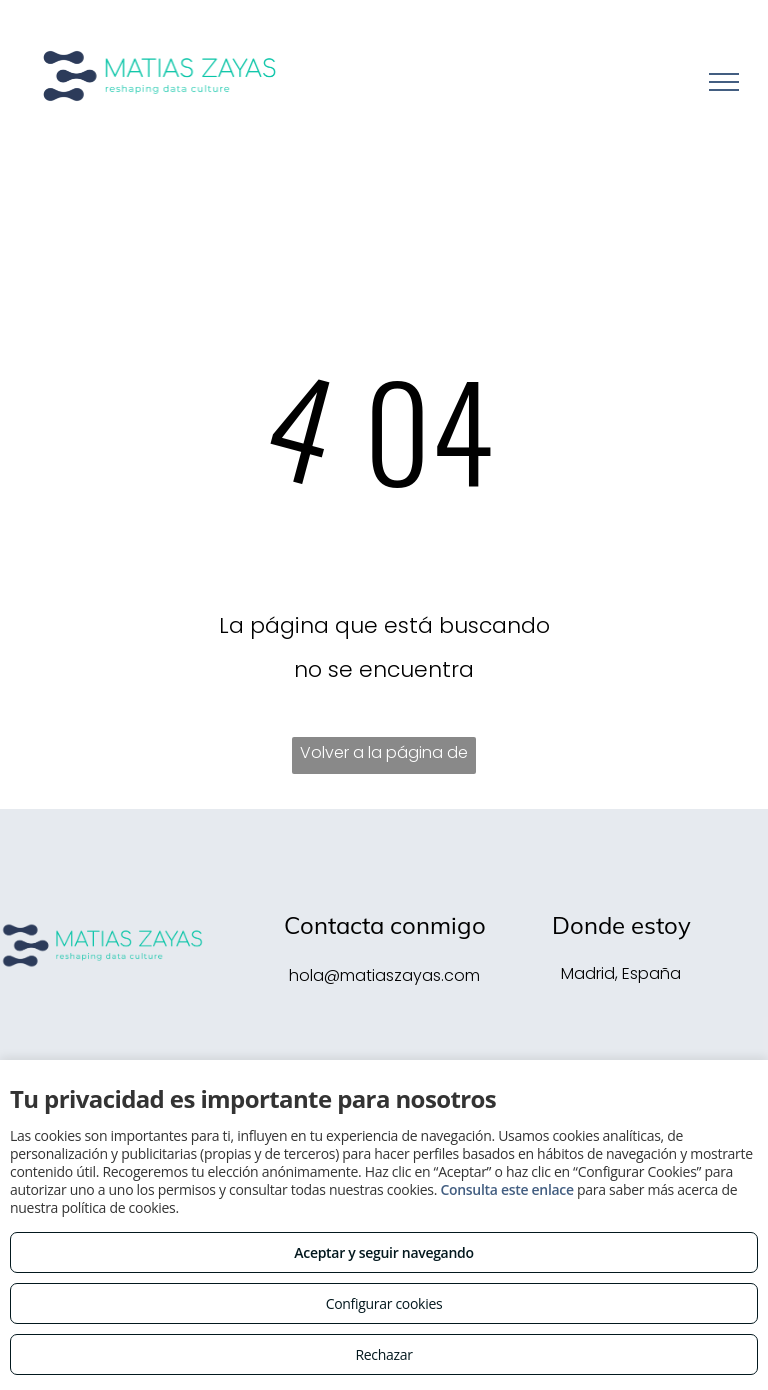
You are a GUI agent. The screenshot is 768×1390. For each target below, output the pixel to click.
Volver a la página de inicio (384, 757)
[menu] (724, 82)
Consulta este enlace (506, 1189)
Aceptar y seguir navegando (383, 1252)
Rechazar (383, 1354)
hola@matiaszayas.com (384, 975)
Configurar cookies (384, 1303)
